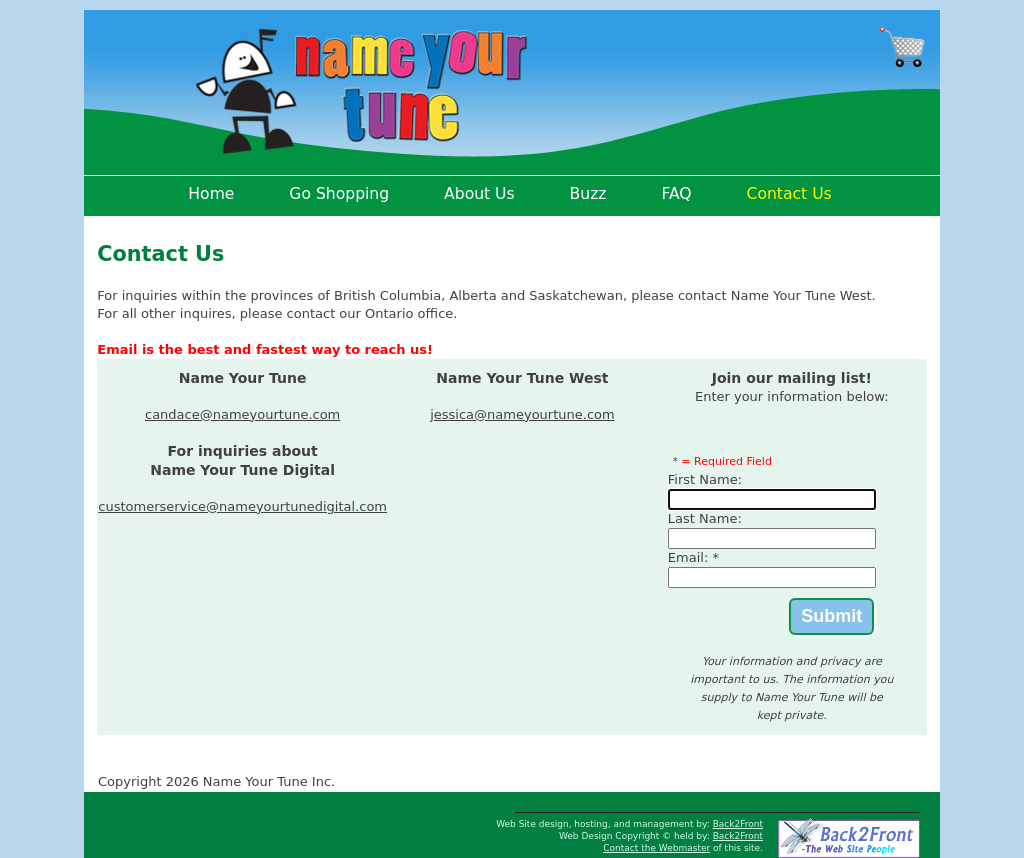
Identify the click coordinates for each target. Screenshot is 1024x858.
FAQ (676, 194)
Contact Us (789, 194)
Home (211, 194)
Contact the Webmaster (656, 848)
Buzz (588, 194)
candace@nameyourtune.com (242, 414)
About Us (479, 194)
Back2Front (738, 824)
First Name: (705, 479)
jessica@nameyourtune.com (522, 414)
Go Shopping (339, 194)
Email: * (693, 557)
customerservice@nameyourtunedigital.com (242, 506)
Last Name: (705, 518)
